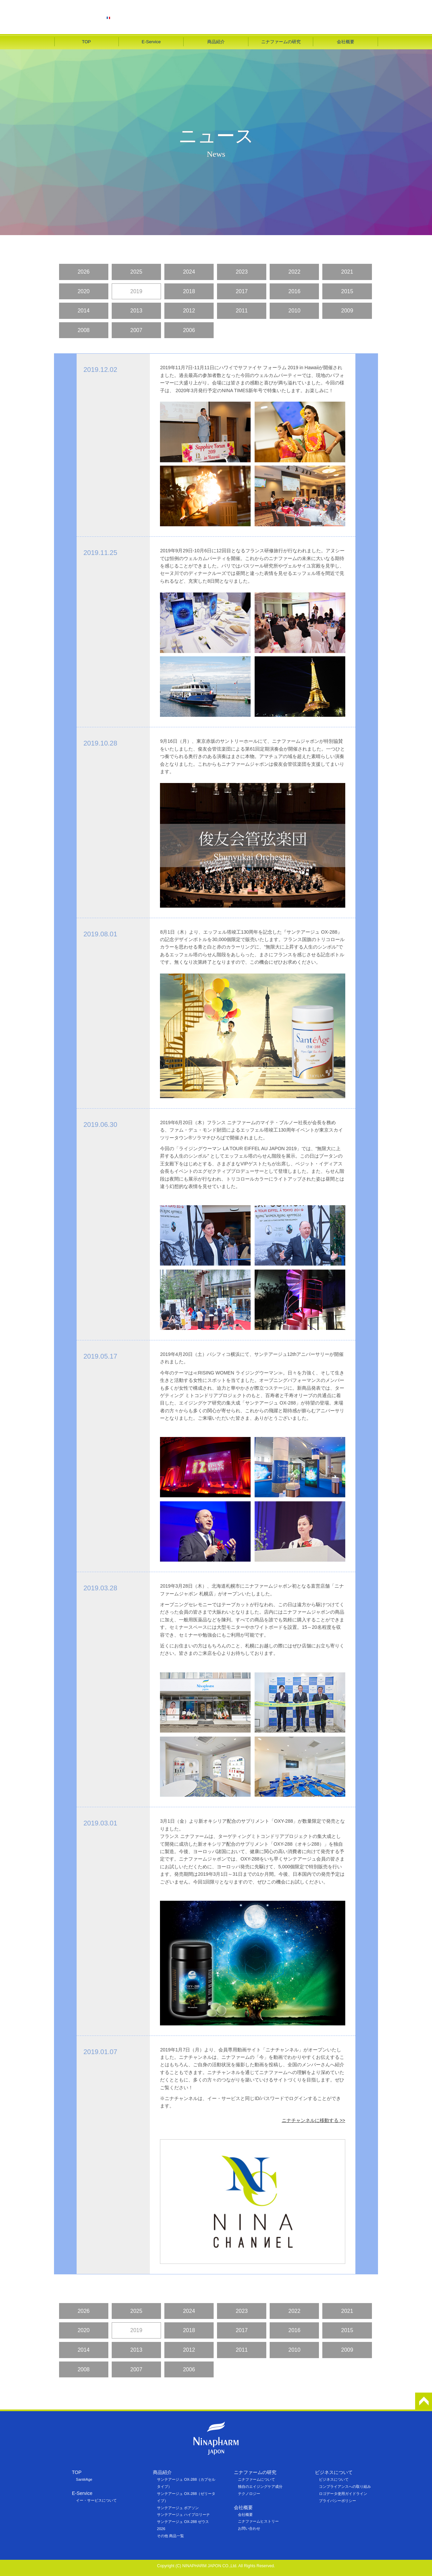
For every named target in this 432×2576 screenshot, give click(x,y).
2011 (242, 310)
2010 (295, 310)
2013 (136, 310)
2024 (189, 272)
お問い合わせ (249, 2528)
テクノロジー (249, 2494)
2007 (136, 330)
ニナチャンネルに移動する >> (313, 2120)
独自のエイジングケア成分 (260, 2486)
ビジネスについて (334, 2479)
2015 (347, 291)
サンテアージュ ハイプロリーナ (183, 2514)
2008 (84, 330)
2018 (189, 291)
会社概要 (345, 41)
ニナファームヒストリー (258, 2521)
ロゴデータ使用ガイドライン (343, 2494)
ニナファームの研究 (281, 41)
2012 (189, 310)
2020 (84, 291)
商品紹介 (216, 41)
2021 (347, 272)
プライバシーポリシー (337, 2501)
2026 (84, 272)
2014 (84, 310)
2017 (242, 291)
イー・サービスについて (96, 2500)
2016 (295, 291)
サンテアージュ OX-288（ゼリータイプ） (186, 2497)
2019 (136, 291)
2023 (242, 272)
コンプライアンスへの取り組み (345, 2486)
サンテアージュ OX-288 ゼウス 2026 (183, 2525)
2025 (136, 272)
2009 (347, 310)
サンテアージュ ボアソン (178, 2508)
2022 (295, 272)
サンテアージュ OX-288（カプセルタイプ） (186, 2483)
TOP (86, 41)
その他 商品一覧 (170, 2536)
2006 (189, 330)
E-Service (151, 41)
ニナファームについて (256, 2479)
